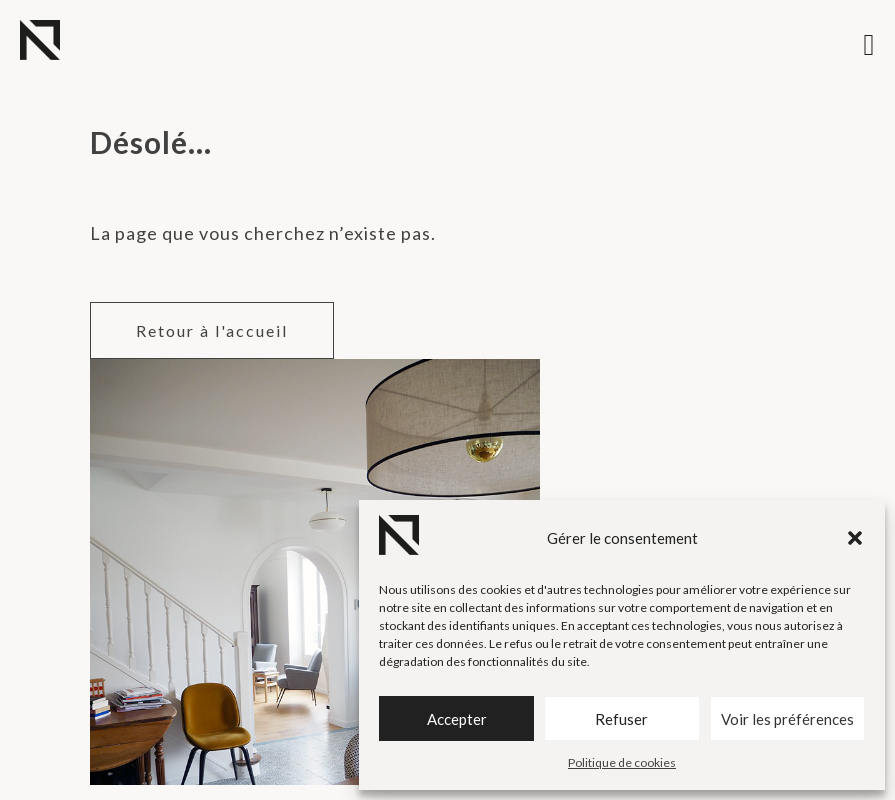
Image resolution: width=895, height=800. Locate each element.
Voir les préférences (787, 719)
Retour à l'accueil (212, 330)
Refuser (621, 719)
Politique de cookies (622, 762)
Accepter (457, 719)
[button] (855, 538)
